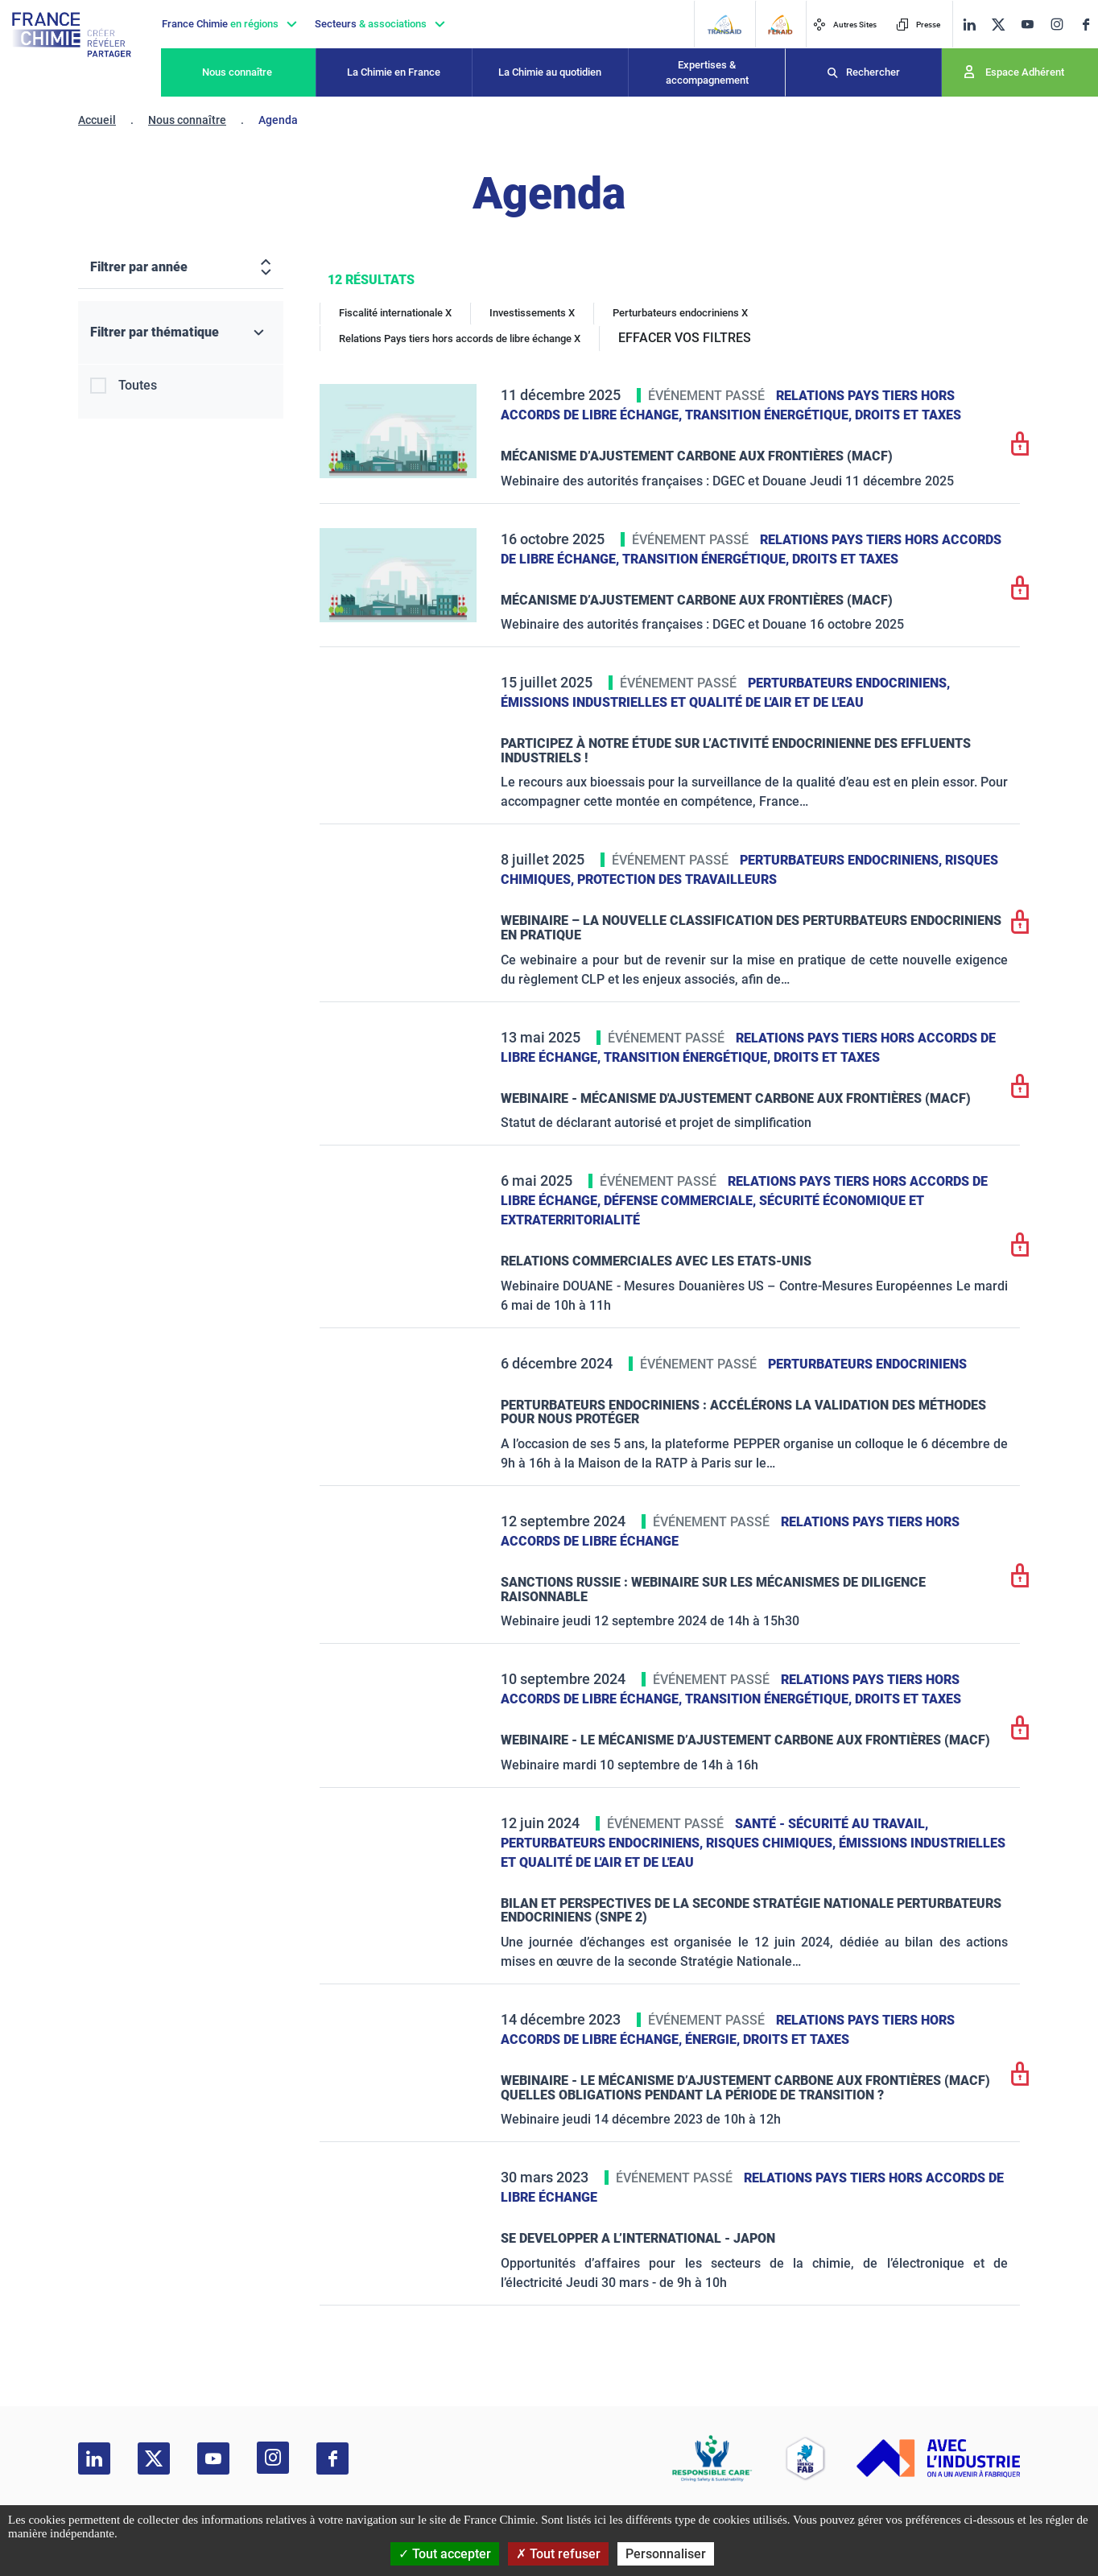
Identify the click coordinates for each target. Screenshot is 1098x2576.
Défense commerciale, (681, 1200)
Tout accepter (444, 2554)
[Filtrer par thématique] (180, 333)
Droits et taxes (908, 415)
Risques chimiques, (772, 1843)
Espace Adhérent (1024, 72)
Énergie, (714, 2039)
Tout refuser (558, 2554)
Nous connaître (237, 72)
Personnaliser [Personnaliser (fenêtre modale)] (665, 2554)
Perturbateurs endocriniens (867, 1364)
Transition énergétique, (770, 415)
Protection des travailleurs (677, 879)
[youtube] (1027, 24)
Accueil (97, 120)
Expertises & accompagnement (707, 73)
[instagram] (1056, 24)
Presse (918, 25)
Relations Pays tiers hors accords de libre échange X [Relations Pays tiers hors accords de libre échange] (459, 338)
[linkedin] (969, 24)
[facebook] (1086, 24)
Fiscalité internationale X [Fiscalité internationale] (395, 313)
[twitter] (998, 24)
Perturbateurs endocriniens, (849, 683)
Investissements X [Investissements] (532, 313)
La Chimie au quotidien (549, 72)
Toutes (137, 385)
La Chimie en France (393, 72)
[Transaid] (724, 24)
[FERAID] (780, 24)
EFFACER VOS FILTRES (684, 337)
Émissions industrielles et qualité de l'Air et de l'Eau (682, 702)
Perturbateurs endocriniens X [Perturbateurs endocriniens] (680, 313)
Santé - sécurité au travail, (831, 1823)
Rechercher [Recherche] (873, 72)
